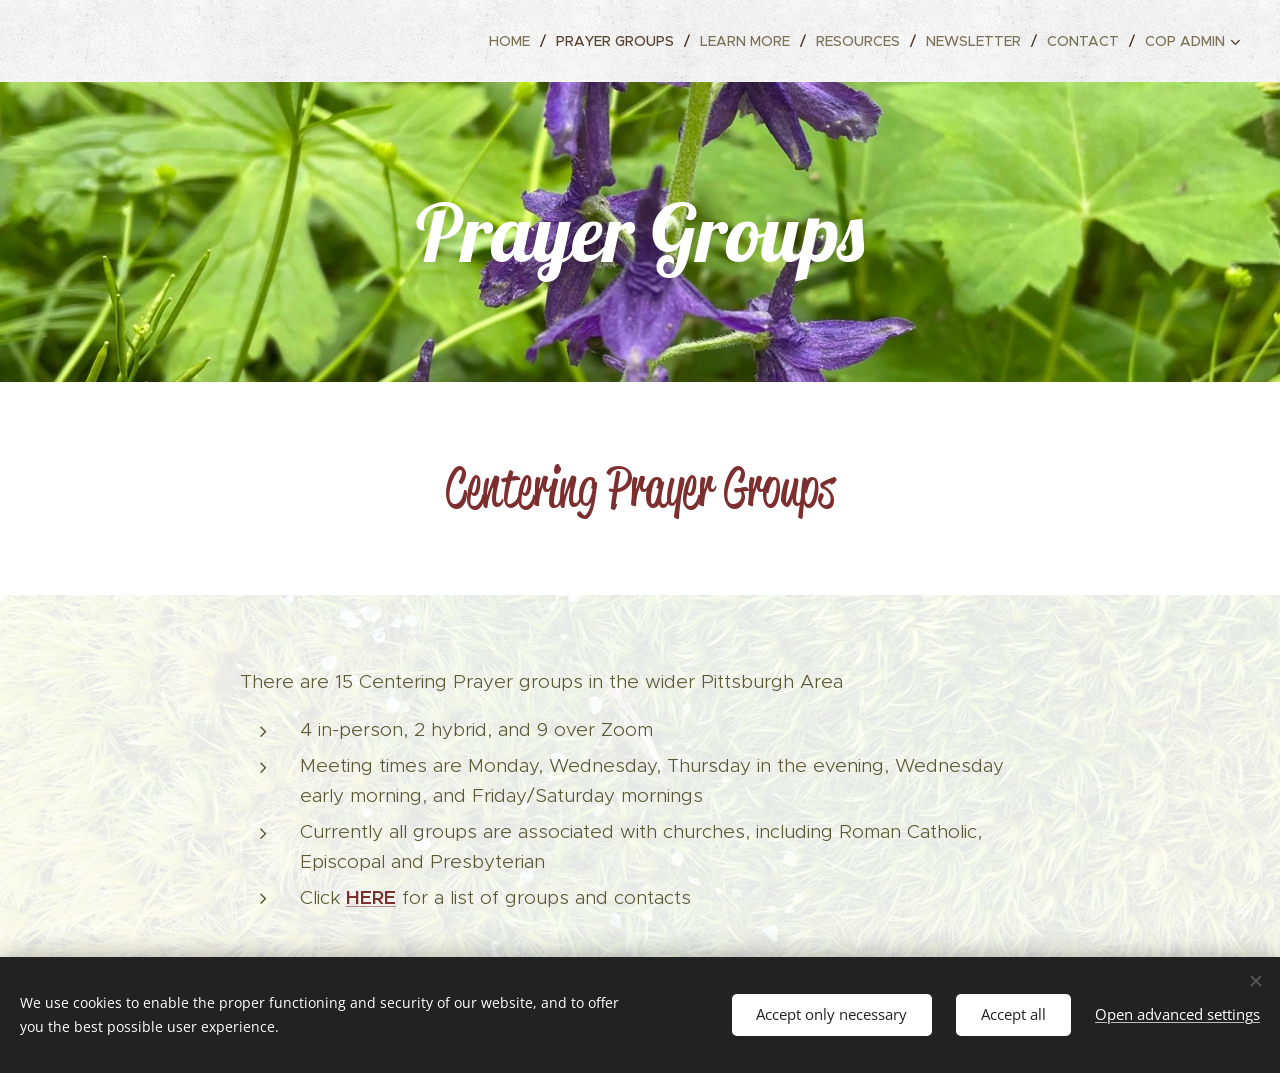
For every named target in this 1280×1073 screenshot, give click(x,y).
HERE (371, 897)
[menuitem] (515, 41)
